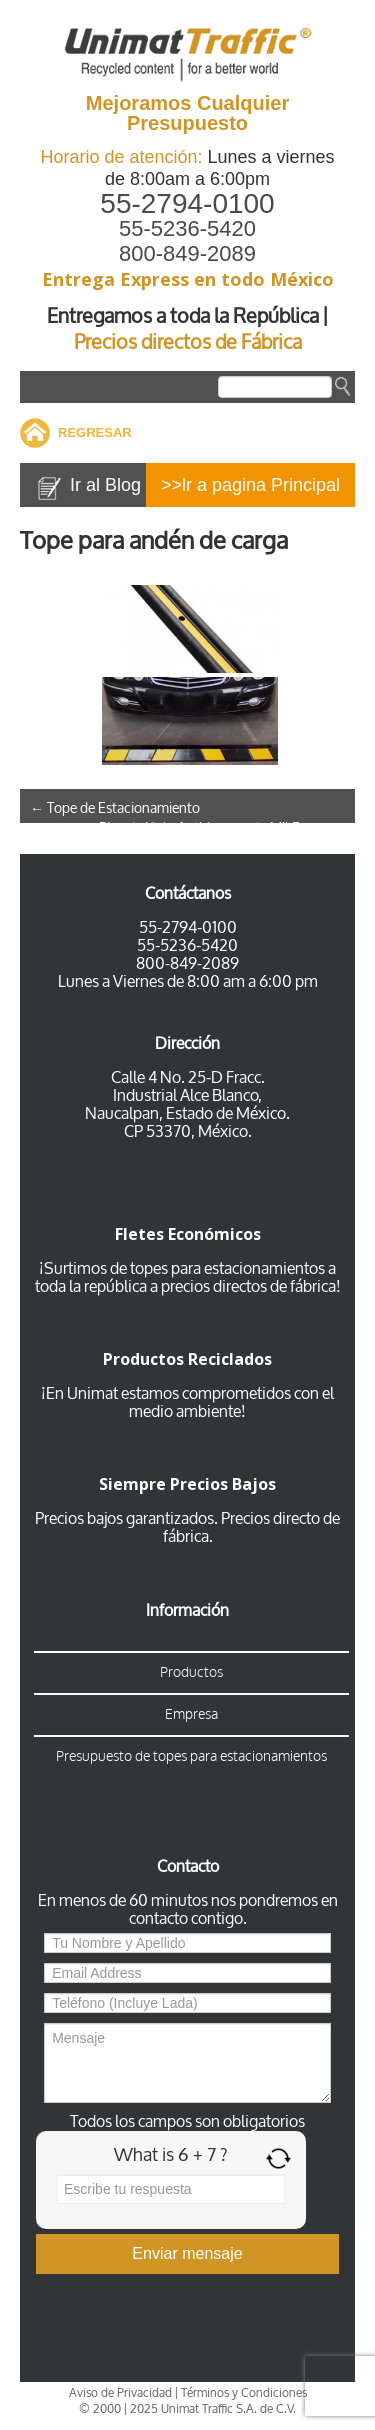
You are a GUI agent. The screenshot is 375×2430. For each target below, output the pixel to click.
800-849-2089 (187, 253)
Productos (191, 1672)
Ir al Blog (105, 485)
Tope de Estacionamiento (115, 808)
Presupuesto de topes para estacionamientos (191, 1756)
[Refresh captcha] (278, 2158)
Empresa (191, 1714)
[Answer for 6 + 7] (171, 2189)
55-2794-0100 (187, 203)
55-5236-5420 (187, 228)
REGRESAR (95, 432)
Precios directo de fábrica (252, 1527)
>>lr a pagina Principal (250, 485)
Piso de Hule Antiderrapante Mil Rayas (222, 828)
